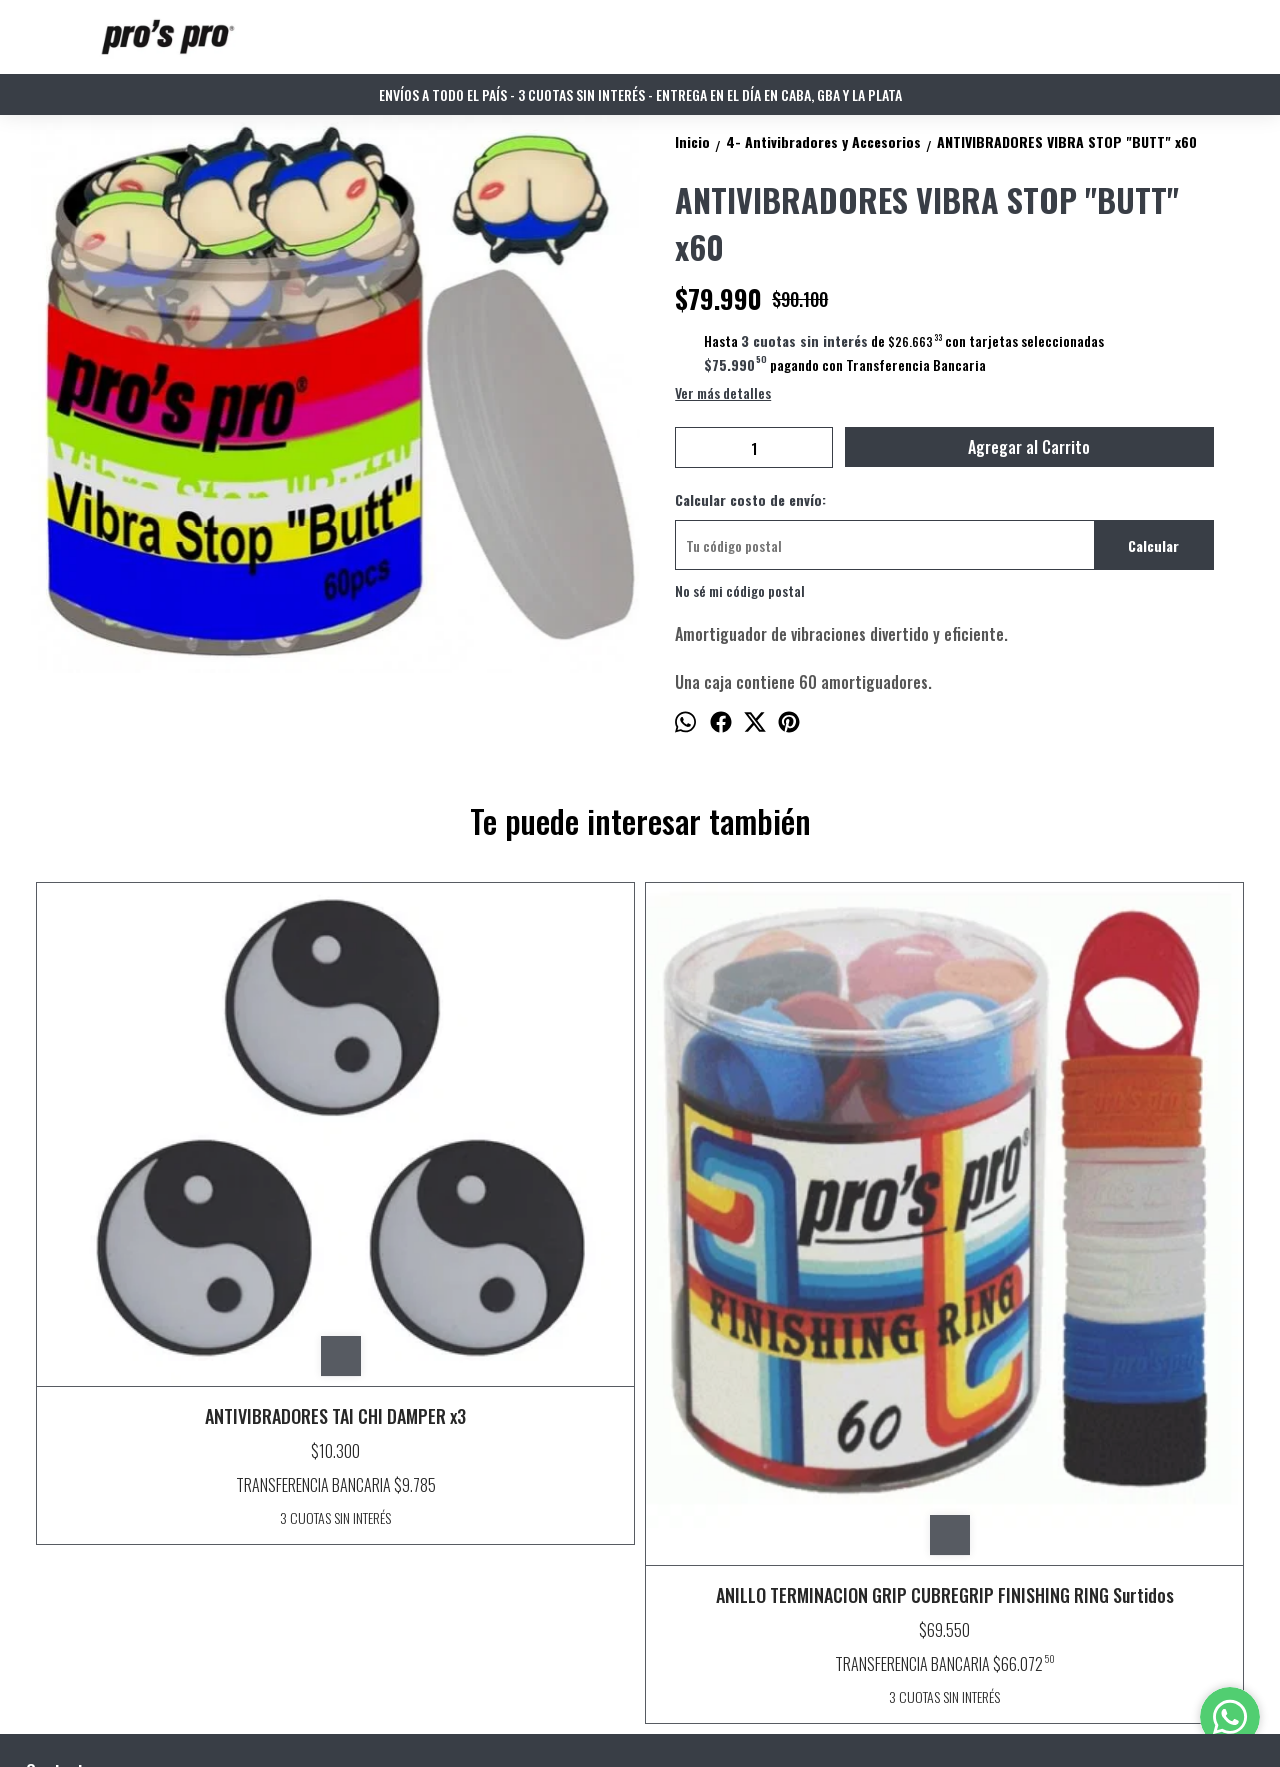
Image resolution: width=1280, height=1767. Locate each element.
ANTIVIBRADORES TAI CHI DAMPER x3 (183, 1159)
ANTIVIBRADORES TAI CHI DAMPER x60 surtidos (792, 1219)
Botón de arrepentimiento (649, 1721)
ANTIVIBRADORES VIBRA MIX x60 (1096, 913)
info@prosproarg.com (105, 1563)
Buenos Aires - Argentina (112, 1491)
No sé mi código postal (740, 590)
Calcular (1153, 545)
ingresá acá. (563, 1721)
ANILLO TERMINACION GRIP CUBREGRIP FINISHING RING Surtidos (487, 1260)
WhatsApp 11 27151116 (101, 1527)
